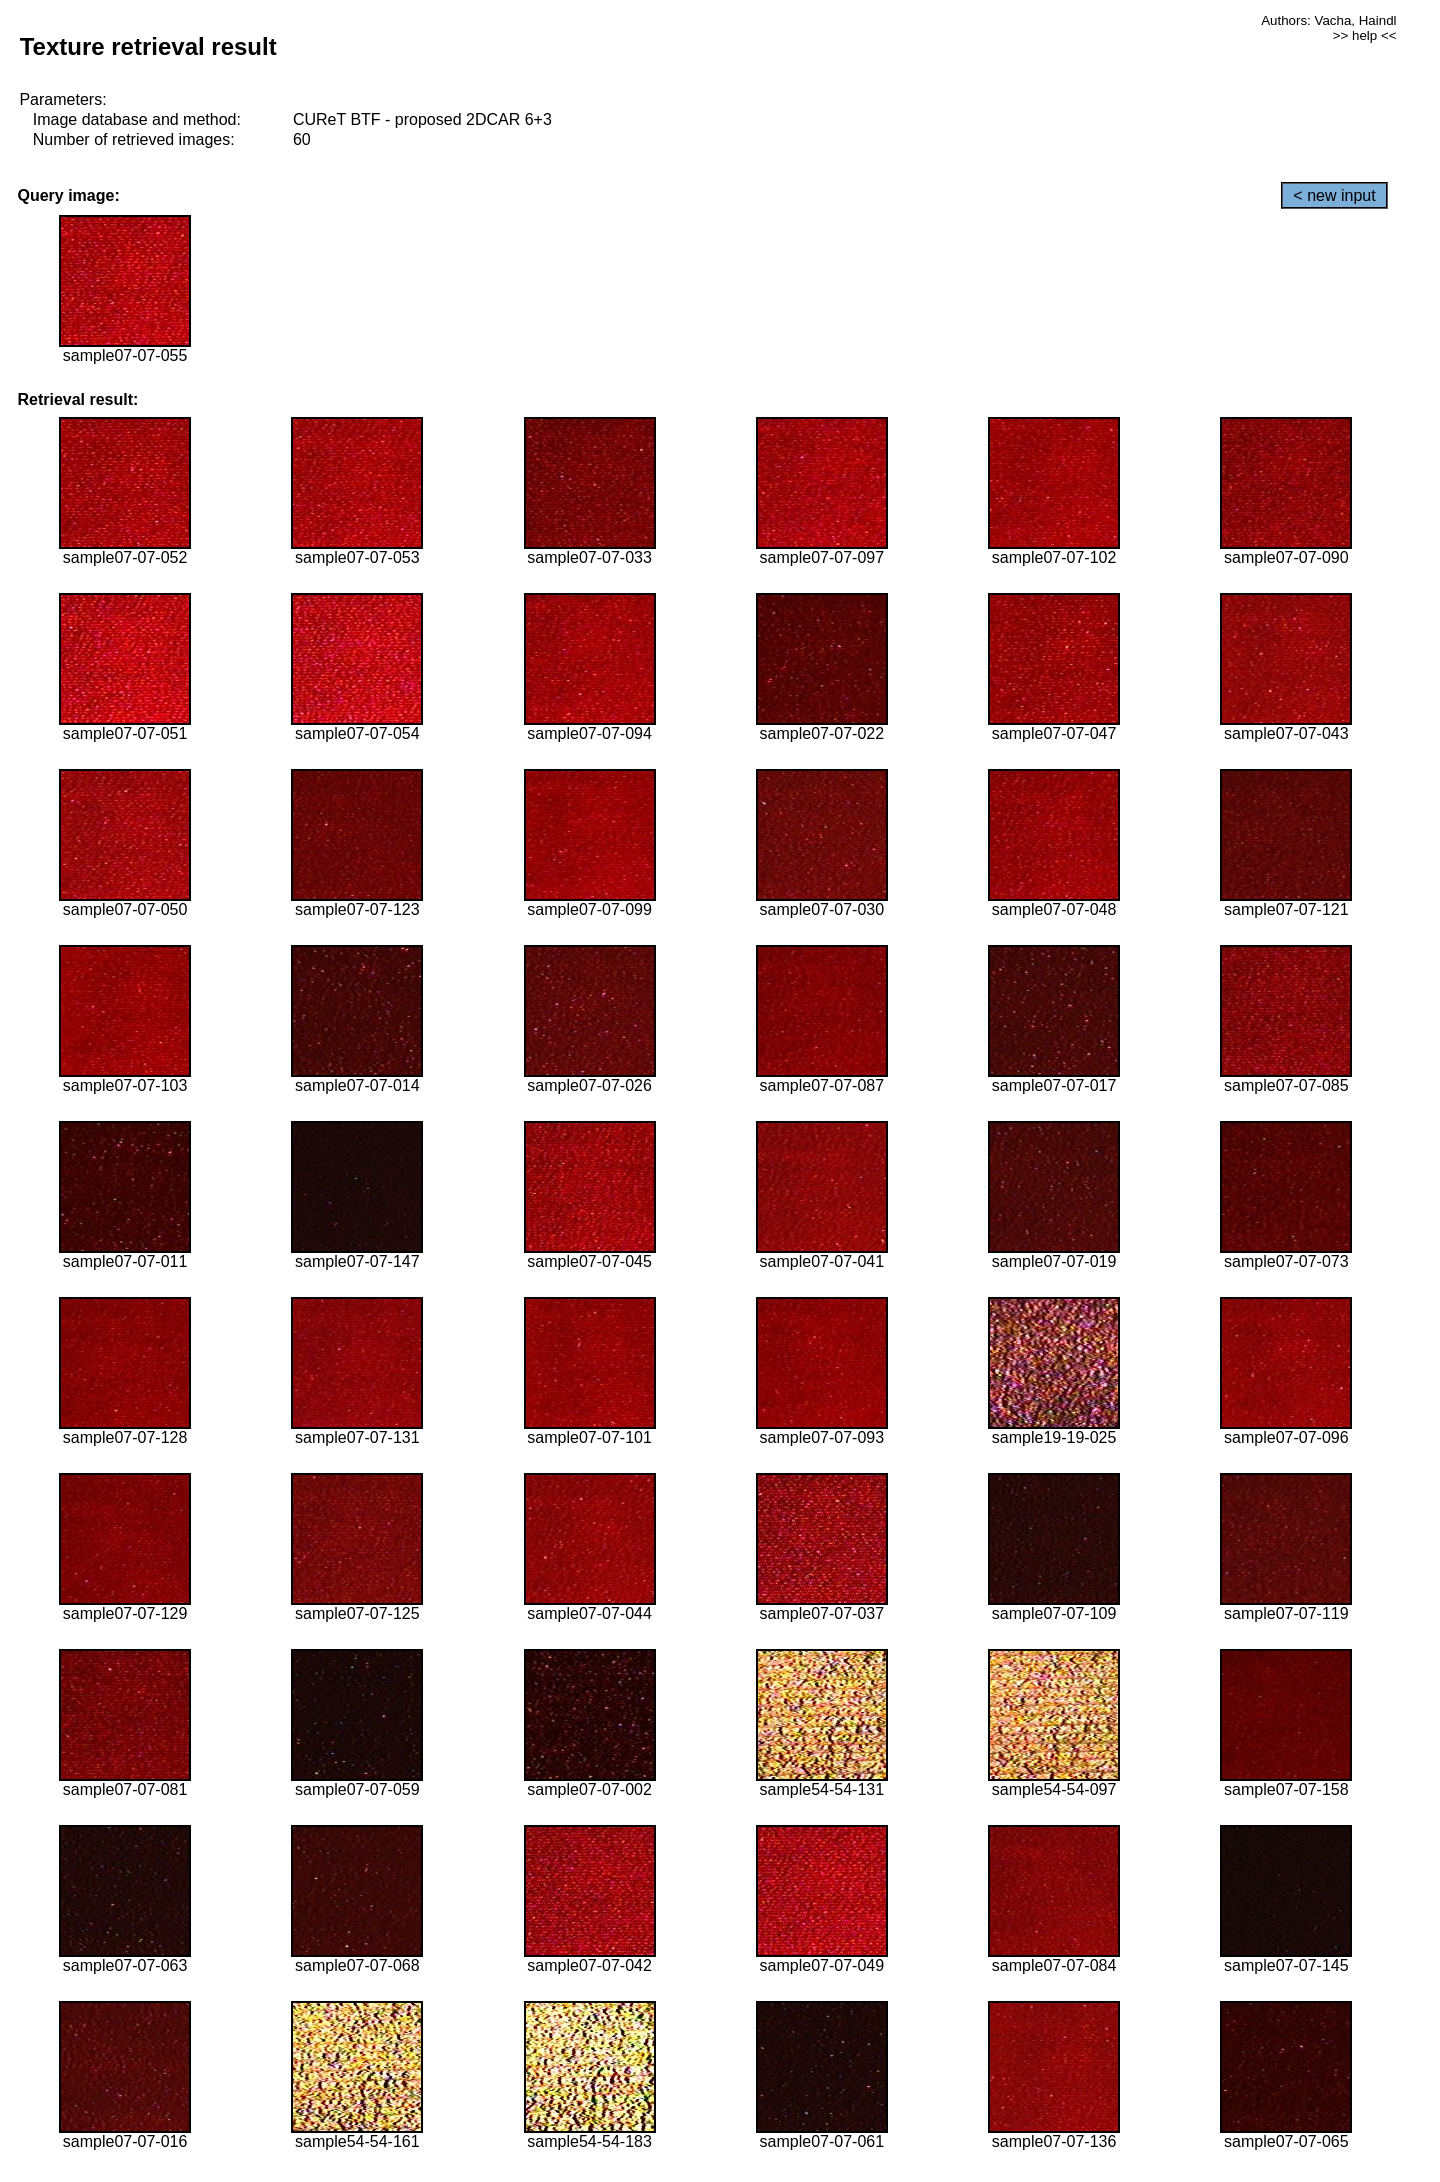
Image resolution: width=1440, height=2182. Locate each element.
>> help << (1365, 35)
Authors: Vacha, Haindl (1328, 20)
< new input (1334, 195)
